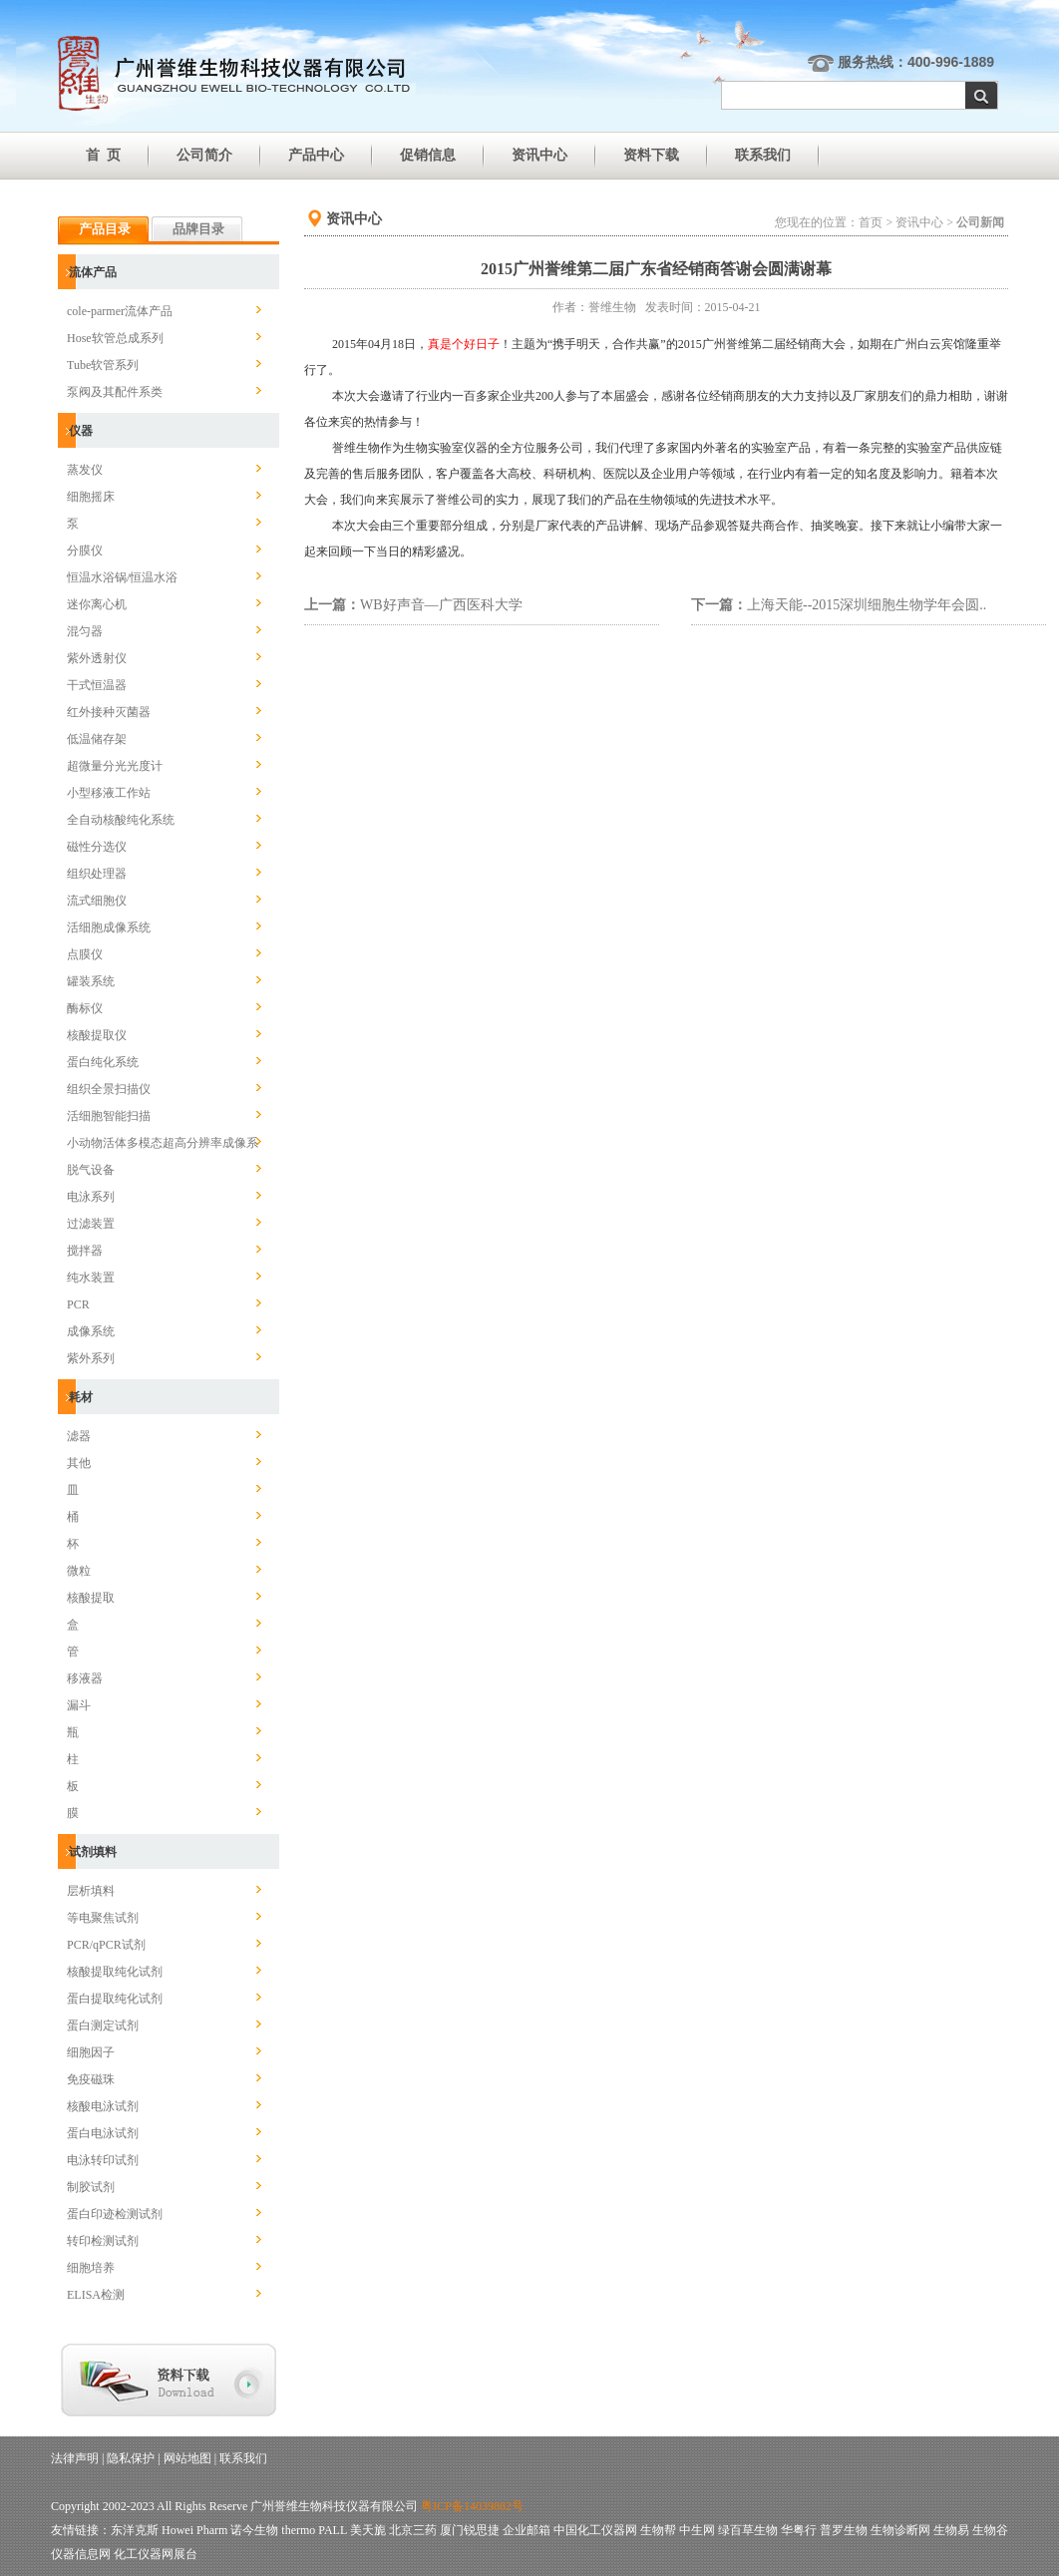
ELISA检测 (96, 2295)
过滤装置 (91, 1224)
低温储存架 (97, 739)
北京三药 (413, 2530)
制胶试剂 (91, 2187)
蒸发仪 (85, 470)
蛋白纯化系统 (103, 1062)
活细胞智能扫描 (109, 1116)
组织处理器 (97, 874)
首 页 (103, 155)
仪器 (81, 431)
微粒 (79, 1571)
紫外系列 (91, 1358)
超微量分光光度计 (115, 766)
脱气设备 (91, 1170)
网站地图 (187, 2458)
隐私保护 (131, 2458)
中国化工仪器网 (595, 2530)
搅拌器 (85, 1251)
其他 (79, 1463)
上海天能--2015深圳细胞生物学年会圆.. (866, 604)
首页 (870, 222)
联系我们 (763, 155)
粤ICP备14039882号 (472, 2506)
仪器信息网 (81, 2554)
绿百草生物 (748, 2530)
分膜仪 (85, 550)
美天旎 (368, 2530)
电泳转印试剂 (103, 2160)
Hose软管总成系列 (115, 338)
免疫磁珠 (91, 2079)
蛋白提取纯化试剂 (115, 1999)
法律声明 (75, 2458)
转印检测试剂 (103, 2241)
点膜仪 (85, 954)
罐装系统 (91, 981)
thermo (298, 2530)
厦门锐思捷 (470, 2530)
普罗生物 (844, 2530)
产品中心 (316, 155)
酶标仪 (85, 1008)
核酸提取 (91, 1598)
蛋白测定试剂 (103, 2025)
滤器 (79, 1436)
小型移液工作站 (109, 793)
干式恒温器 (97, 685)
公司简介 (204, 155)
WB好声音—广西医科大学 (441, 604)
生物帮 (658, 2530)
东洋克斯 (135, 2530)
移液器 (85, 1678)
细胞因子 (91, 2052)
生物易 (951, 2530)
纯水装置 (91, 1278)
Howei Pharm (194, 2530)
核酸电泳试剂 (103, 2106)
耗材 (81, 1397)
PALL (332, 2530)
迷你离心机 (97, 604)
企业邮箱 (526, 2530)
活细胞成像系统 (109, 927)
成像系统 (91, 1331)
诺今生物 (254, 2530)
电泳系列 (91, 1197)
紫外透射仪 (97, 658)
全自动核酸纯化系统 (121, 820)
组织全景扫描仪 (109, 1089)
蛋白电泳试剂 (103, 2133)
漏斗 (79, 1705)
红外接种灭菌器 (109, 712)
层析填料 (91, 1891)
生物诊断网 (900, 2530)
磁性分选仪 (97, 847)
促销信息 (428, 155)
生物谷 (990, 2530)
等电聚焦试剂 (103, 1918)
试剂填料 (93, 1852)
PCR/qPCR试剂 (106, 1945)
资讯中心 (539, 155)
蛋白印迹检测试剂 (115, 2214)
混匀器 (85, 631)
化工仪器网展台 (155, 2554)
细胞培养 (91, 2268)
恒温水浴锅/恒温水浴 (122, 577)
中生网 (697, 2530)
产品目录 (105, 228)
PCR (78, 1304)
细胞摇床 (91, 497)
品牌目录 (198, 228)
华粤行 (799, 2530)
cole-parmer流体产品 (120, 311)
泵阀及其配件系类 (115, 392)
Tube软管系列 (103, 365)
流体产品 (93, 272)
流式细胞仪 (97, 901)
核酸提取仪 (97, 1035)
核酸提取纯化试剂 (115, 1972)
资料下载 (651, 155)
